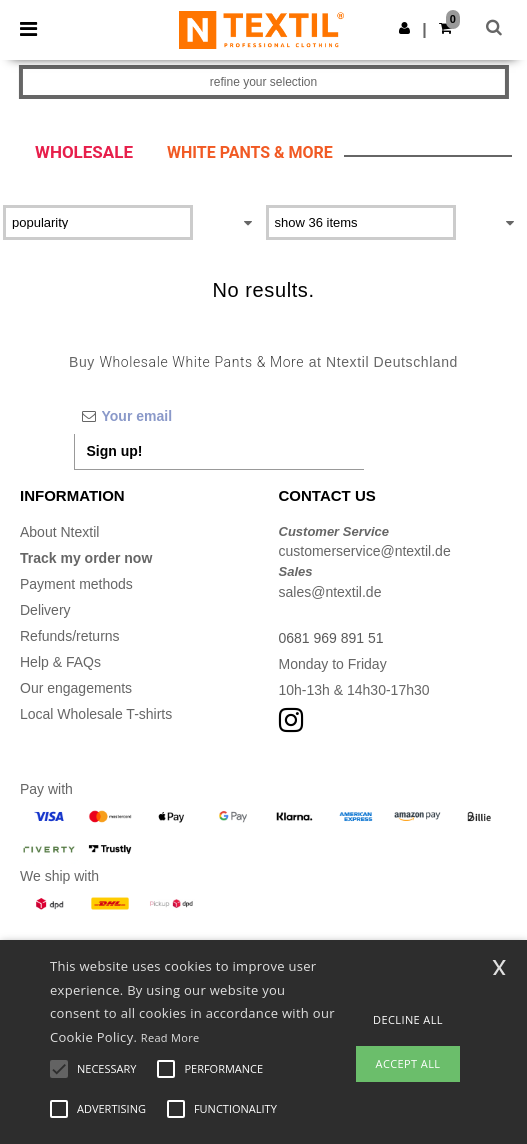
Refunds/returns (70, 636)
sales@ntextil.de (330, 592)
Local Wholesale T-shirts (96, 714)
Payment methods (76, 584)
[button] (404, 28)
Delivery (45, 610)
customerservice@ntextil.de (365, 551)
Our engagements (76, 688)
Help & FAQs (60, 662)
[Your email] (219, 416)
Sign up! (115, 451)
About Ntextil (59, 532)
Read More (170, 1037)
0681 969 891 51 (331, 638)
